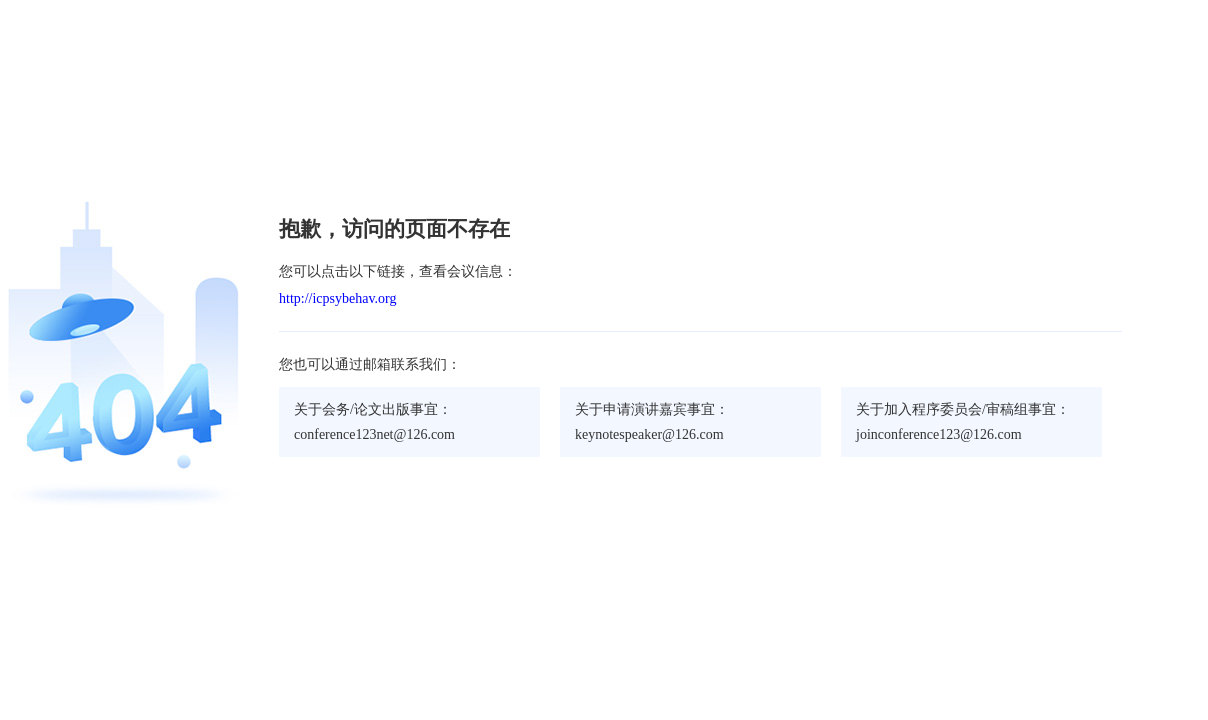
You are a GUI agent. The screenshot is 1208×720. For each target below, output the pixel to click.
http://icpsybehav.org (337, 298)
